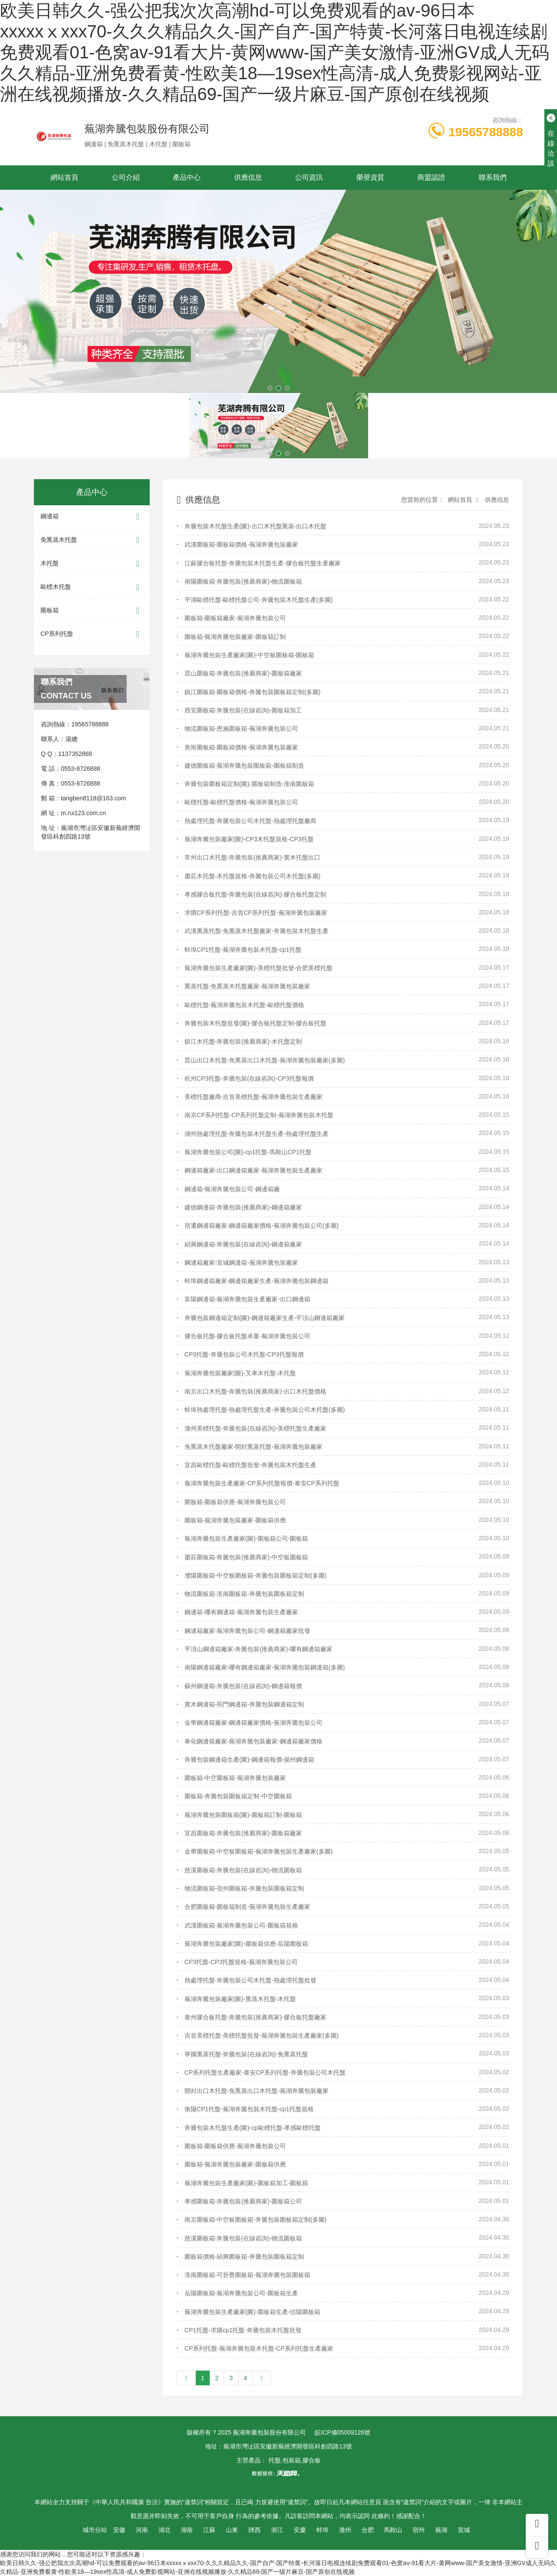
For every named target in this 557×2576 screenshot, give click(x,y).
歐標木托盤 (91, 587)
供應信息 (248, 177)
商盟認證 (431, 177)
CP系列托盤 (91, 634)
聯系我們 (493, 177)
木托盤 (91, 564)
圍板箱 (91, 611)
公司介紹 (126, 177)
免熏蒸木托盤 (91, 540)
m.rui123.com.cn (83, 812)
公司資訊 (309, 177)
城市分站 (95, 2529)
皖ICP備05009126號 (342, 2432)
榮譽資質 (370, 177)
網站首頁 (64, 177)
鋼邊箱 (91, 517)
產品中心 (187, 177)
